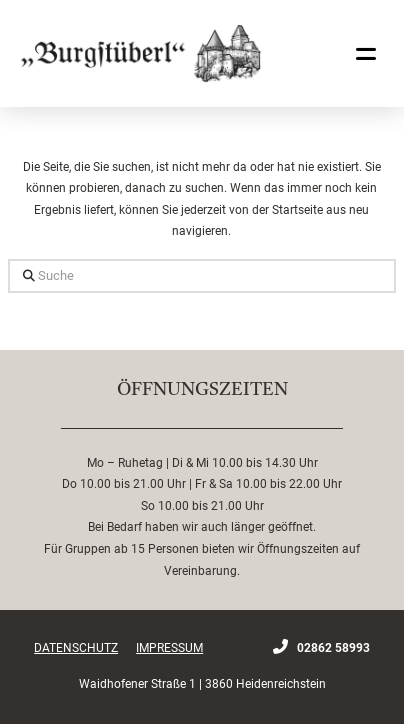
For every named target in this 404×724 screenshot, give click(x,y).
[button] (366, 54)
